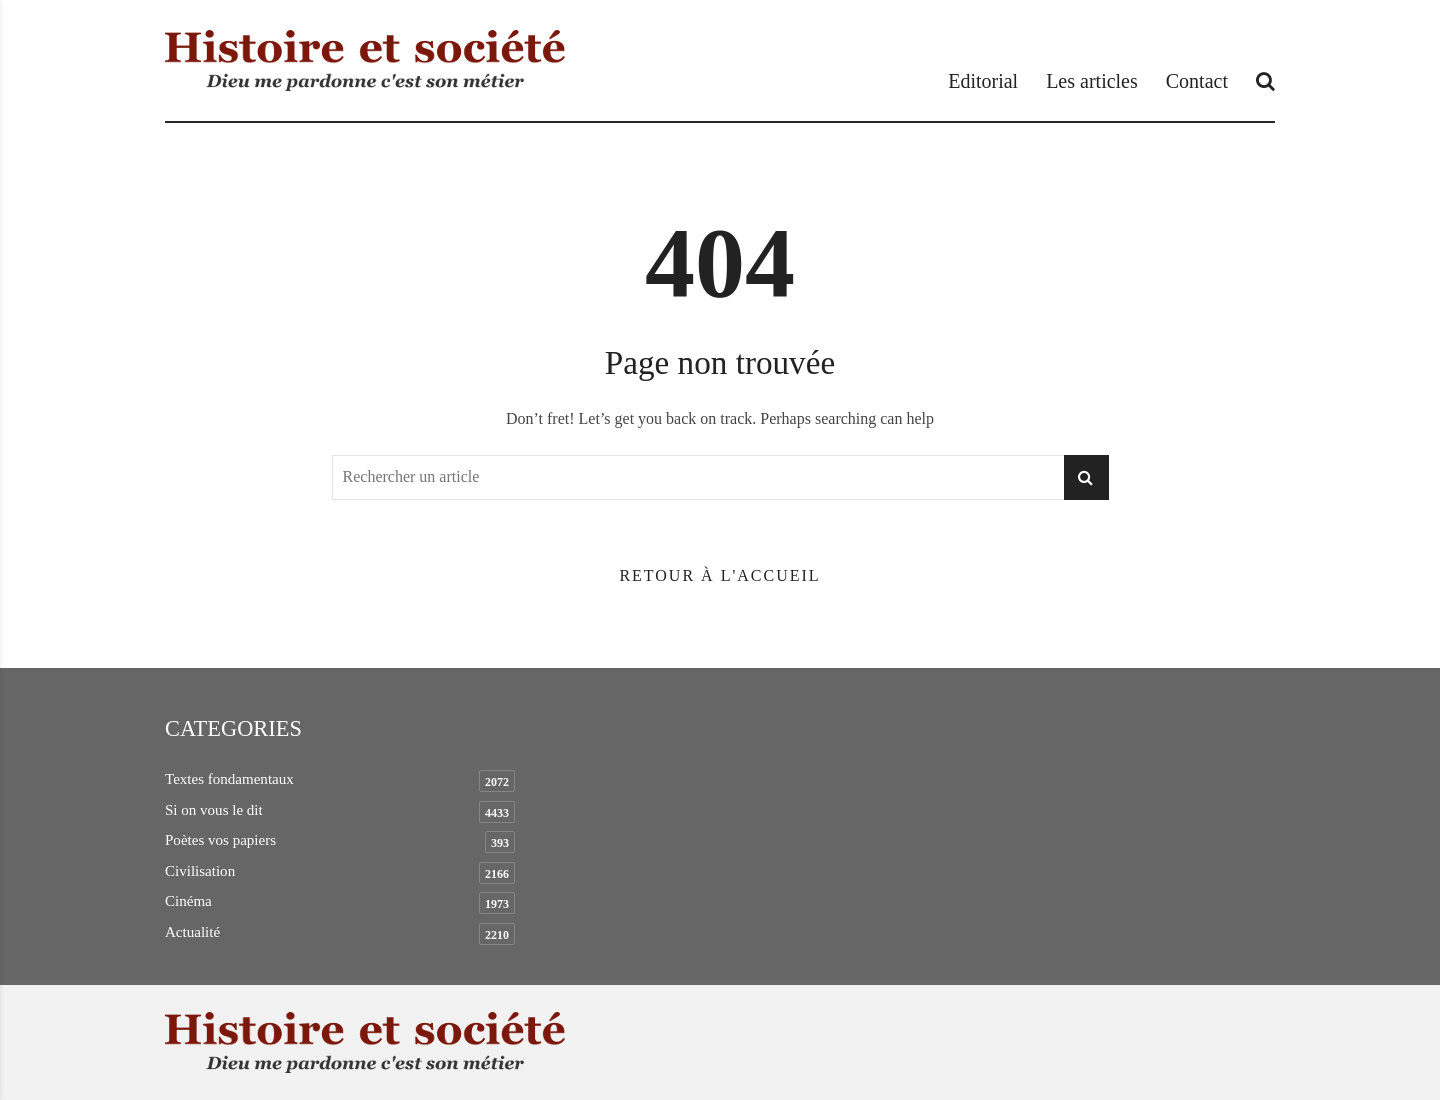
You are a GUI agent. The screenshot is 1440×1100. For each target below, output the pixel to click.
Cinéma (188, 901)
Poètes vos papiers (220, 840)
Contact (1197, 81)
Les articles (1092, 81)
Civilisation (200, 871)
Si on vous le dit (214, 810)
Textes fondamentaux (229, 779)
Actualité (192, 932)
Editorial (983, 81)
